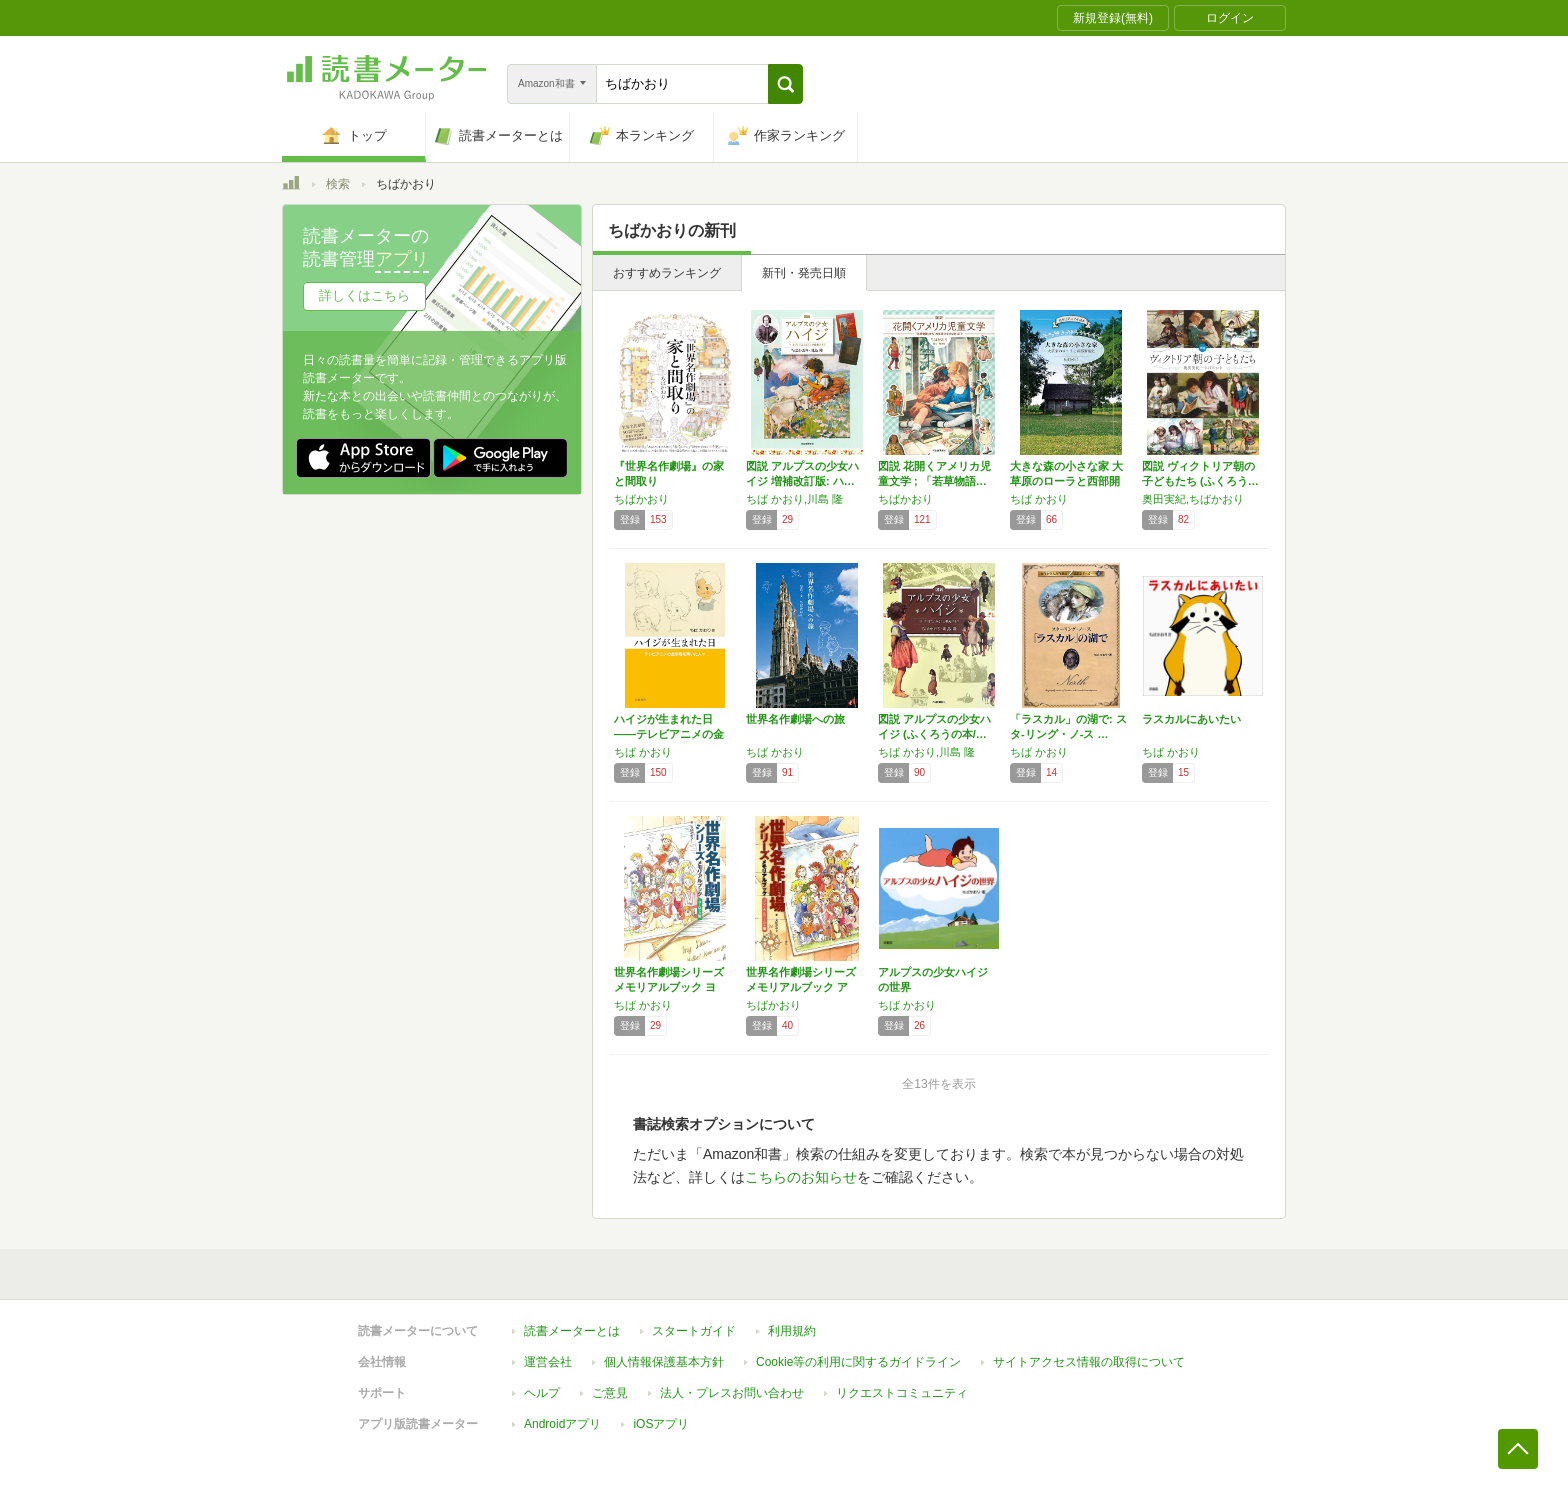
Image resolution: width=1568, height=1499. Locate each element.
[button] (785, 84)
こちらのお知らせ (801, 1177)
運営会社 (548, 1362)
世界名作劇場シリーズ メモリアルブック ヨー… (669, 987)
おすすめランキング (667, 273)
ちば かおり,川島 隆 (794, 499)
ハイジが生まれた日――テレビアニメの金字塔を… (669, 734)
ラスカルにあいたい (1191, 719)
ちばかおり (641, 499)
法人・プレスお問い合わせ (732, 1393)
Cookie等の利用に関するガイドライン (858, 1362)
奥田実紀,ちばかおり (1193, 499)
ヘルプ (542, 1393)
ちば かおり (1039, 499)
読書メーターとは (572, 1331)
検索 (338, 184)
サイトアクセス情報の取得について (1089, 1362)
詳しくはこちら (364, 295)
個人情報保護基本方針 (664, 1362)
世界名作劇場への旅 (795, 719)
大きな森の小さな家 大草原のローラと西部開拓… (1066, 481)
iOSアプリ (661, 1424)
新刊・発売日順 (804, 273)
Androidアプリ (562, 1424)
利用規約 (792, 1331)
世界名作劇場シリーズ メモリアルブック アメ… (801, 987)
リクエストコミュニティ (902, 1393)
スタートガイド (694, 1331)
